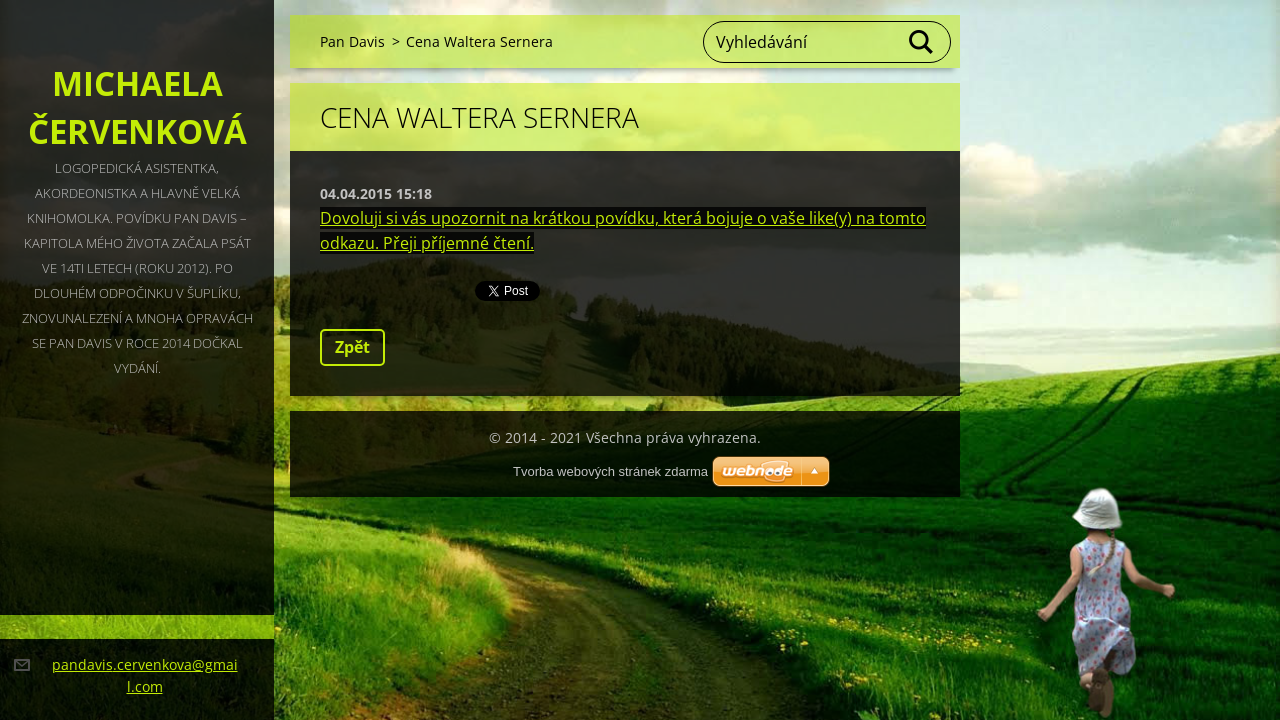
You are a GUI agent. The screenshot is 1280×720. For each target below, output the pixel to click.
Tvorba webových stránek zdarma (610, 471)
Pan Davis (352, 41)
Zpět (352, 347)
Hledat (922, 42)
